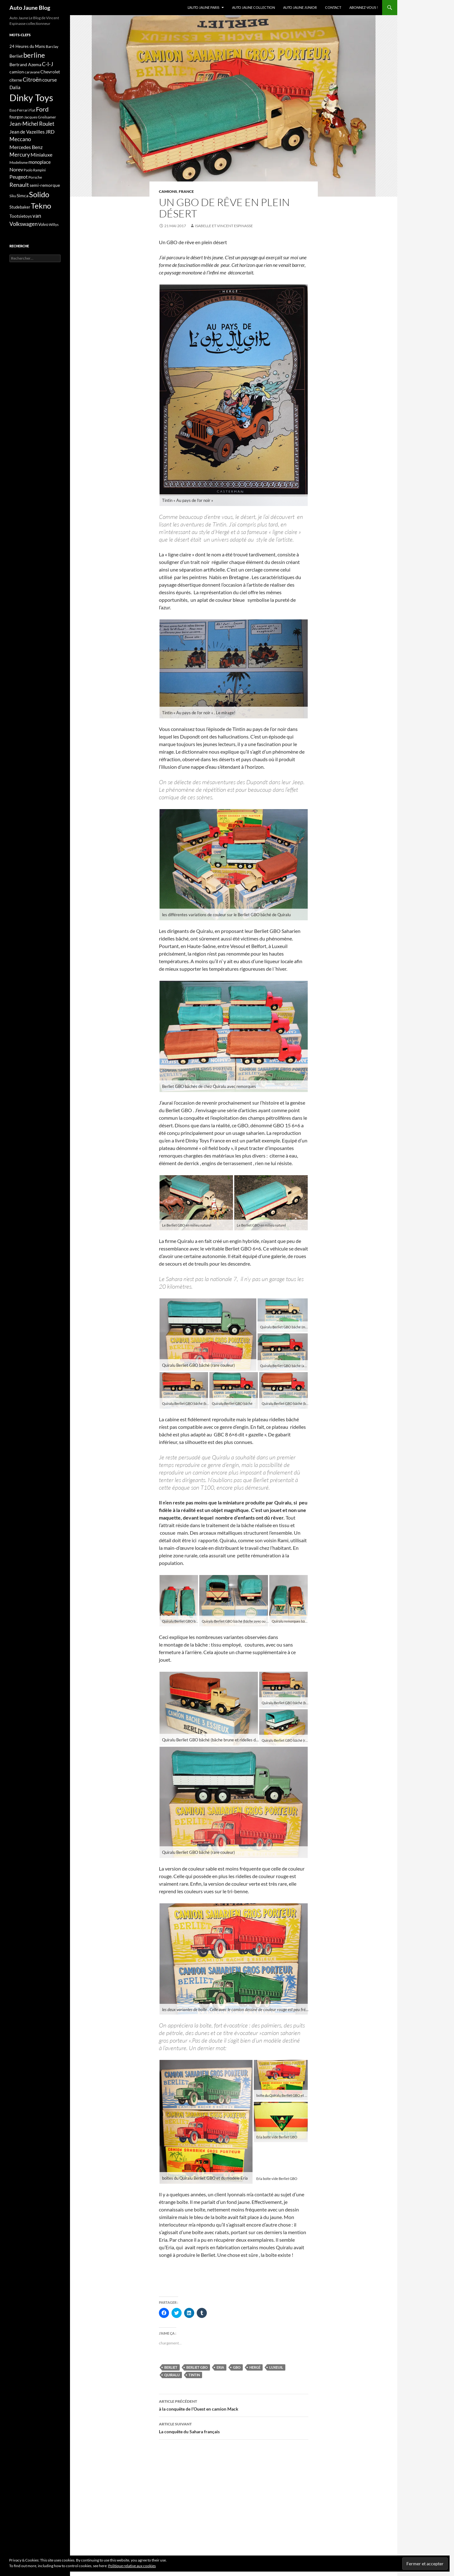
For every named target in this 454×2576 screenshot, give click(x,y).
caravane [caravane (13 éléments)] (32, 72)
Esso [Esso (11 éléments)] (12, 110)
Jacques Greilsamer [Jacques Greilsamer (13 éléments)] (40, 117)
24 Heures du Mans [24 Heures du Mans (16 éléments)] (27, 46)
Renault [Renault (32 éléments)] (19, 184)
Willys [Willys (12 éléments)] (54, 224)
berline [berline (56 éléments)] (34, 55)
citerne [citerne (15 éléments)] (15, 80)
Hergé (254, 2367)
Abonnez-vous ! (363, 7)
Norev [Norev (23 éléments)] (16, 169)
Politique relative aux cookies (132, 2565)
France (186, 191)
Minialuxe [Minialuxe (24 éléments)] (41, 155)
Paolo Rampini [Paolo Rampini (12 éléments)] (35, 170)
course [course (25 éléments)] (49, 80)
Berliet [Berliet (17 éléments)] (16, 56)
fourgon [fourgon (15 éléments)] (16, 116)
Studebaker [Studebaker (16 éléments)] (19, 207)
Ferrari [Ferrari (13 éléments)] (23, 110)
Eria (220, 2367)
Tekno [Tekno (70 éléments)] (41, 205)
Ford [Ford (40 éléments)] (42, 109)
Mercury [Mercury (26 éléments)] (19, 155)
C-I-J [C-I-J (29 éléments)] (47, 64)
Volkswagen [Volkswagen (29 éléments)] (23, 224)
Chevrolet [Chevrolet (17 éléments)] (50, 71)
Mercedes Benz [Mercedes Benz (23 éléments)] (26, 147)
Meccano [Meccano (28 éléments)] (20, 139)
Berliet (171, 2367)
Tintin (194, 2375)
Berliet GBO (197, 2367)
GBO (237, 2367)
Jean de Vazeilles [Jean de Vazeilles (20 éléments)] (27, 132)
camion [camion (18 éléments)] (16, 71)
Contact (333, 7)
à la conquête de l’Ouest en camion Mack (233, 2405)
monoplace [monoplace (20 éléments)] (39, 162)
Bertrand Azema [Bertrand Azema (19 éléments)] (25, 64)
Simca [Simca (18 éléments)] (22, 195)
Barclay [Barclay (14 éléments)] (52, 46)
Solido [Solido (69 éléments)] (39, 194)
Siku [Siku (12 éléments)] (12, 196)
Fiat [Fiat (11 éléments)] (32, 110)
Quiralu (172, 2375)
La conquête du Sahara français (233, 2427)
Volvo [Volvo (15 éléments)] (43, 224)
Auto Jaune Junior (300, 7)
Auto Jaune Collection (253, 7)
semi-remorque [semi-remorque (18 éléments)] (45, 185)
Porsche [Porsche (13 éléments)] (35, 177)
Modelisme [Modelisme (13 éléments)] (18, 162)
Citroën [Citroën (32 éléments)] (32, 79)
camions (168, 191)
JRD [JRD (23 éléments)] (50, 132)
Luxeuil (276, 2367)
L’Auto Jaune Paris (203, 7)
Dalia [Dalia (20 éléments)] (14, 87)
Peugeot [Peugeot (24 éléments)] (18, 177)
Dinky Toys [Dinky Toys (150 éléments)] (31, 97)
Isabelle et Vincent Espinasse (224, 225)
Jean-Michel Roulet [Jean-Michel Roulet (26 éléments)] (31, 124)
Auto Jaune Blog (29, 7)
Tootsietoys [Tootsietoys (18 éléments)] (20, 216)
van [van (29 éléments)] (36, 215)
